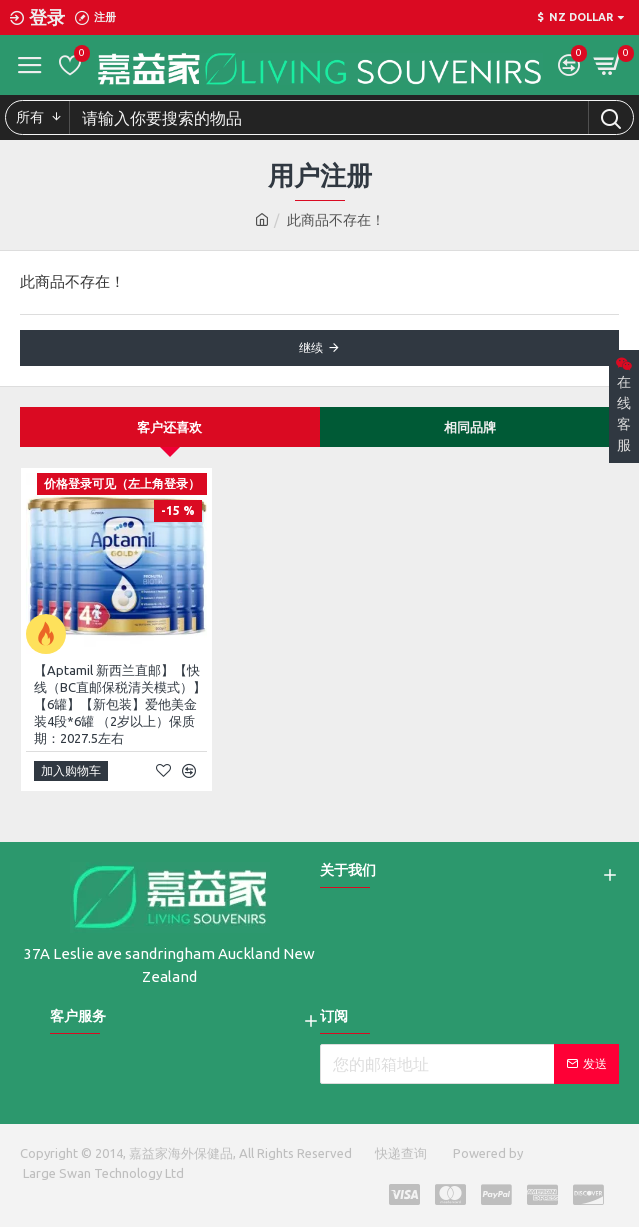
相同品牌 (470, 427)
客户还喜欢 (169, 427)
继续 (311, 347)
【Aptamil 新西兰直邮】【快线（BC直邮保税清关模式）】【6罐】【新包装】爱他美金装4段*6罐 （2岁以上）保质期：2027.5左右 (120, 704)
